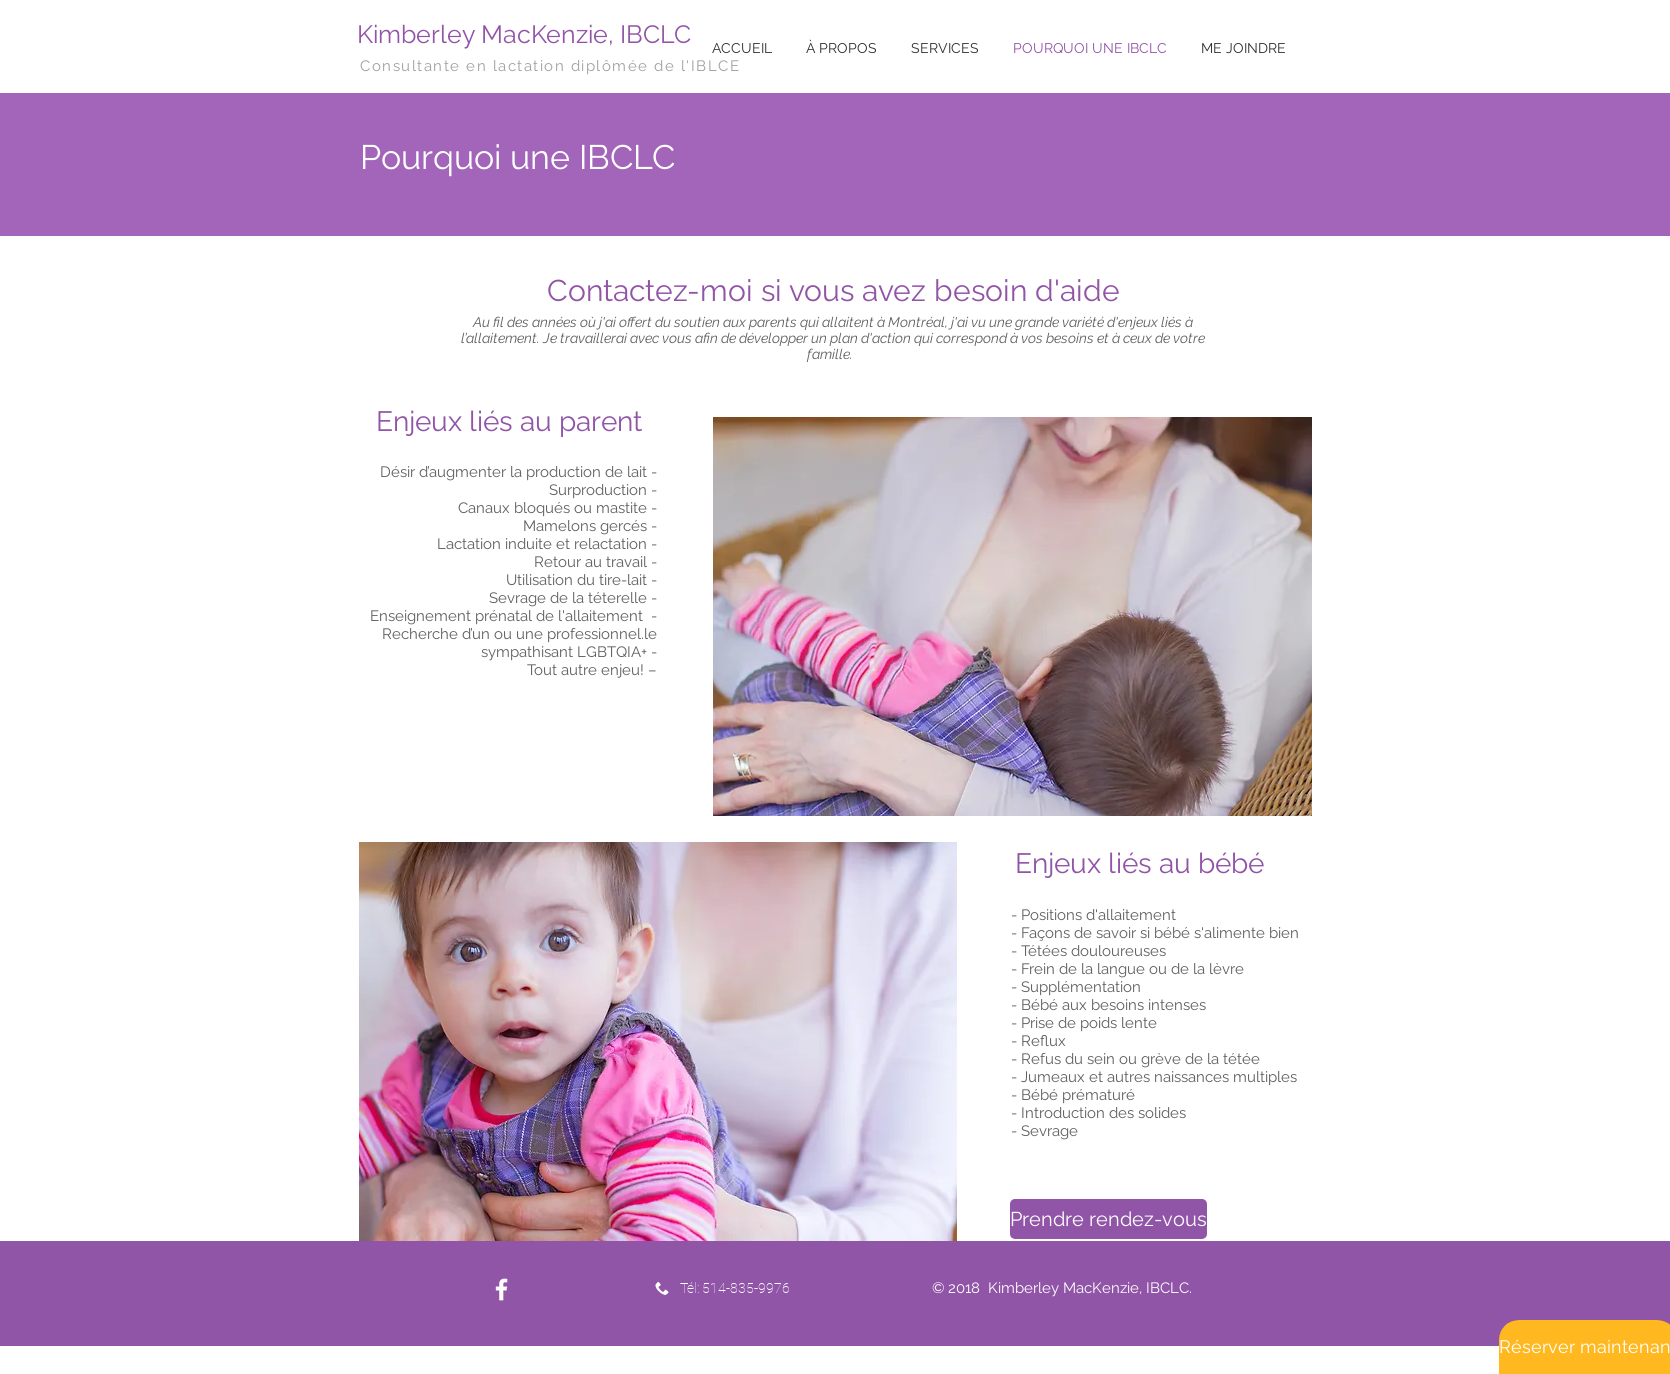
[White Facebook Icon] (501, 1289)
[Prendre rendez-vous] (1108, 1219)
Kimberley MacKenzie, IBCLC (524, 34)
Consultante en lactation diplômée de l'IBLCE (550, 66)
